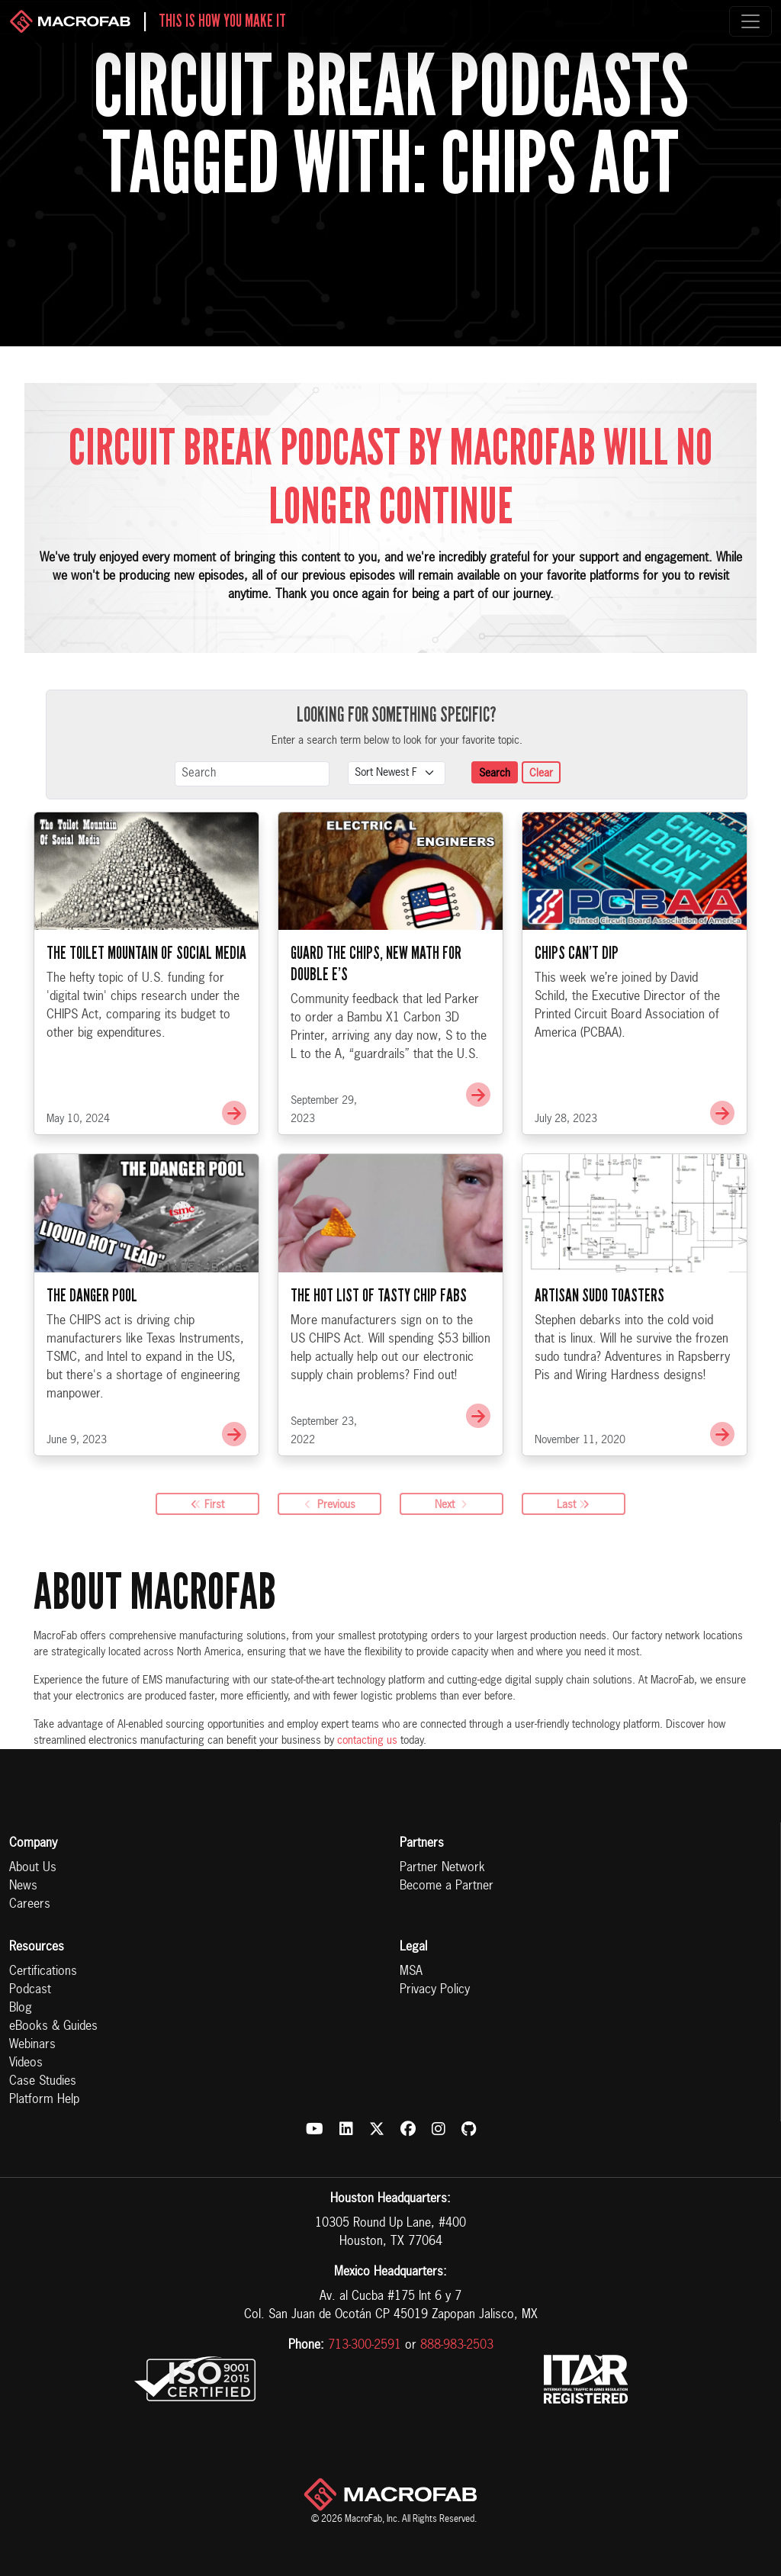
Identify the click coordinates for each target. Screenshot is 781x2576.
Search (494, 773)
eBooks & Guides (53, 2027)
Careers (29, 1905)
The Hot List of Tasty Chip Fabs (379, 1370)
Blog (20, 2008)
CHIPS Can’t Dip (577, 1028)
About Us (32, 1868)
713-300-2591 (364, 2346)
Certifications (43, 1972)
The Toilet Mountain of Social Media (146, 1028)
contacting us (367, 1740)
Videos (26, 2063)
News (23, 1886)
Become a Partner (446, 1886)
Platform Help (44, 2100)
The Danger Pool (92, 1370)
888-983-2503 (456, 2346)
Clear (541, 773)
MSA (411, 1972)
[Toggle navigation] (750, 21)
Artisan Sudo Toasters (599, 1370)
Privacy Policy (435, 1990)
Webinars (32, 2045)
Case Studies (42, 2082)
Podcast (30, 1990)
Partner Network (442, 1868)
